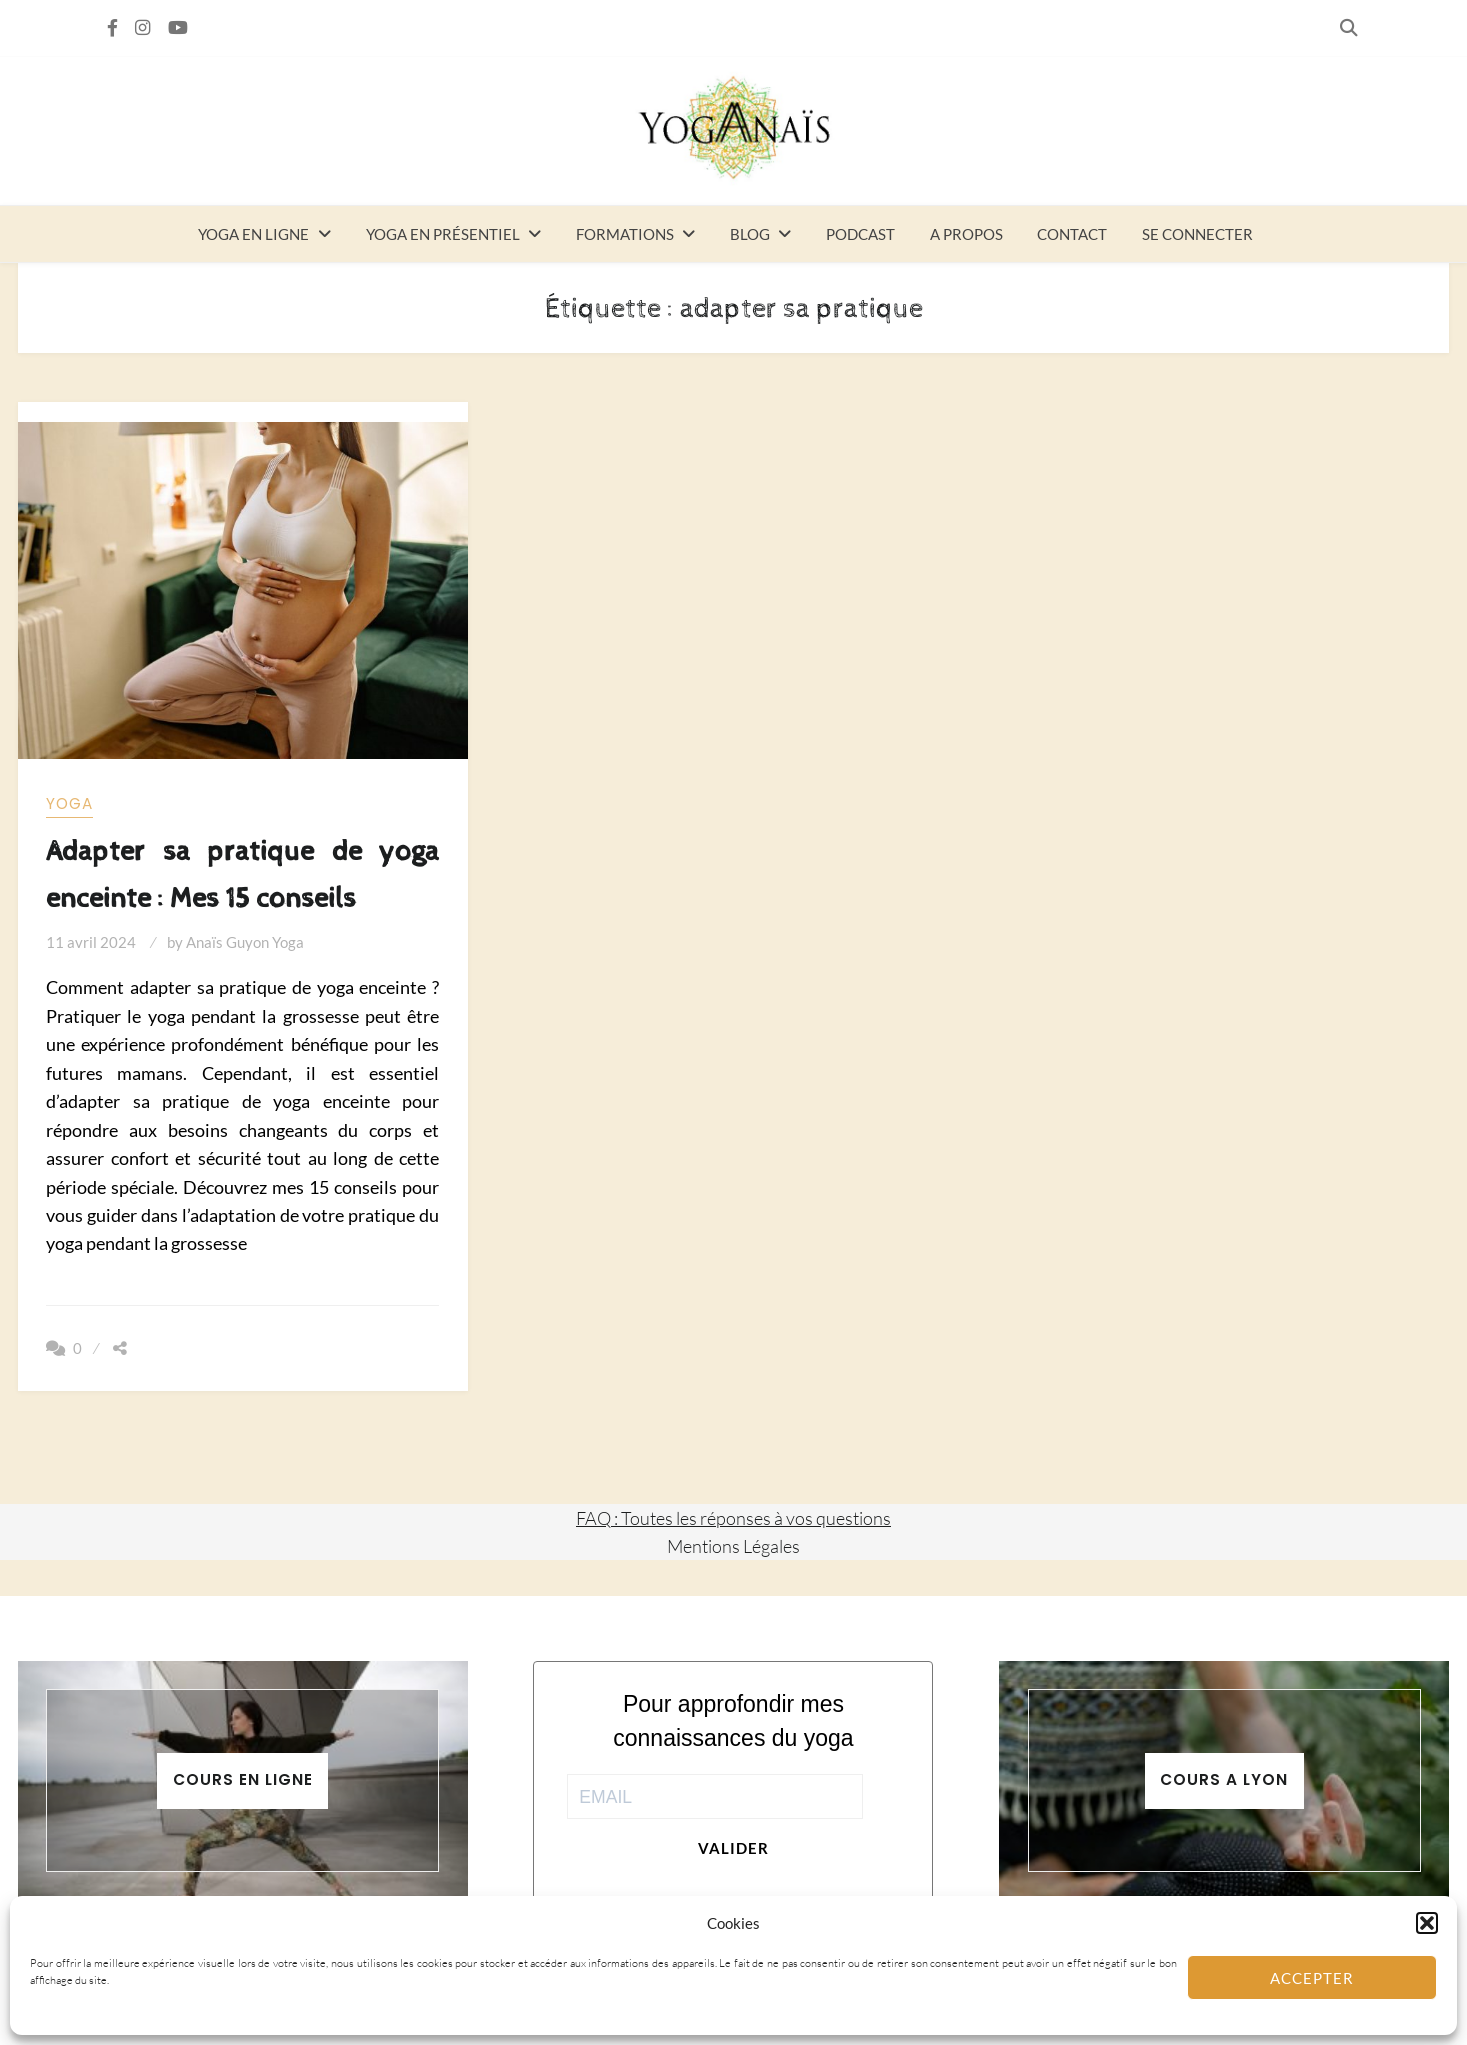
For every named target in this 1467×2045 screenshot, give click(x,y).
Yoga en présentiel (443, 234)
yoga (69, 803)
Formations (625, 234)
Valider (733, 1848)
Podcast (860, 234)
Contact (1072, 234)
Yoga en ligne (253, 234)
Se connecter (1197, 234)
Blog (750, 234)
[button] (1427, 1923)
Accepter (1312, 1978)
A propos (966, 234)
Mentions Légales (733, 1546)
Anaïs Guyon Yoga (245, 942)
